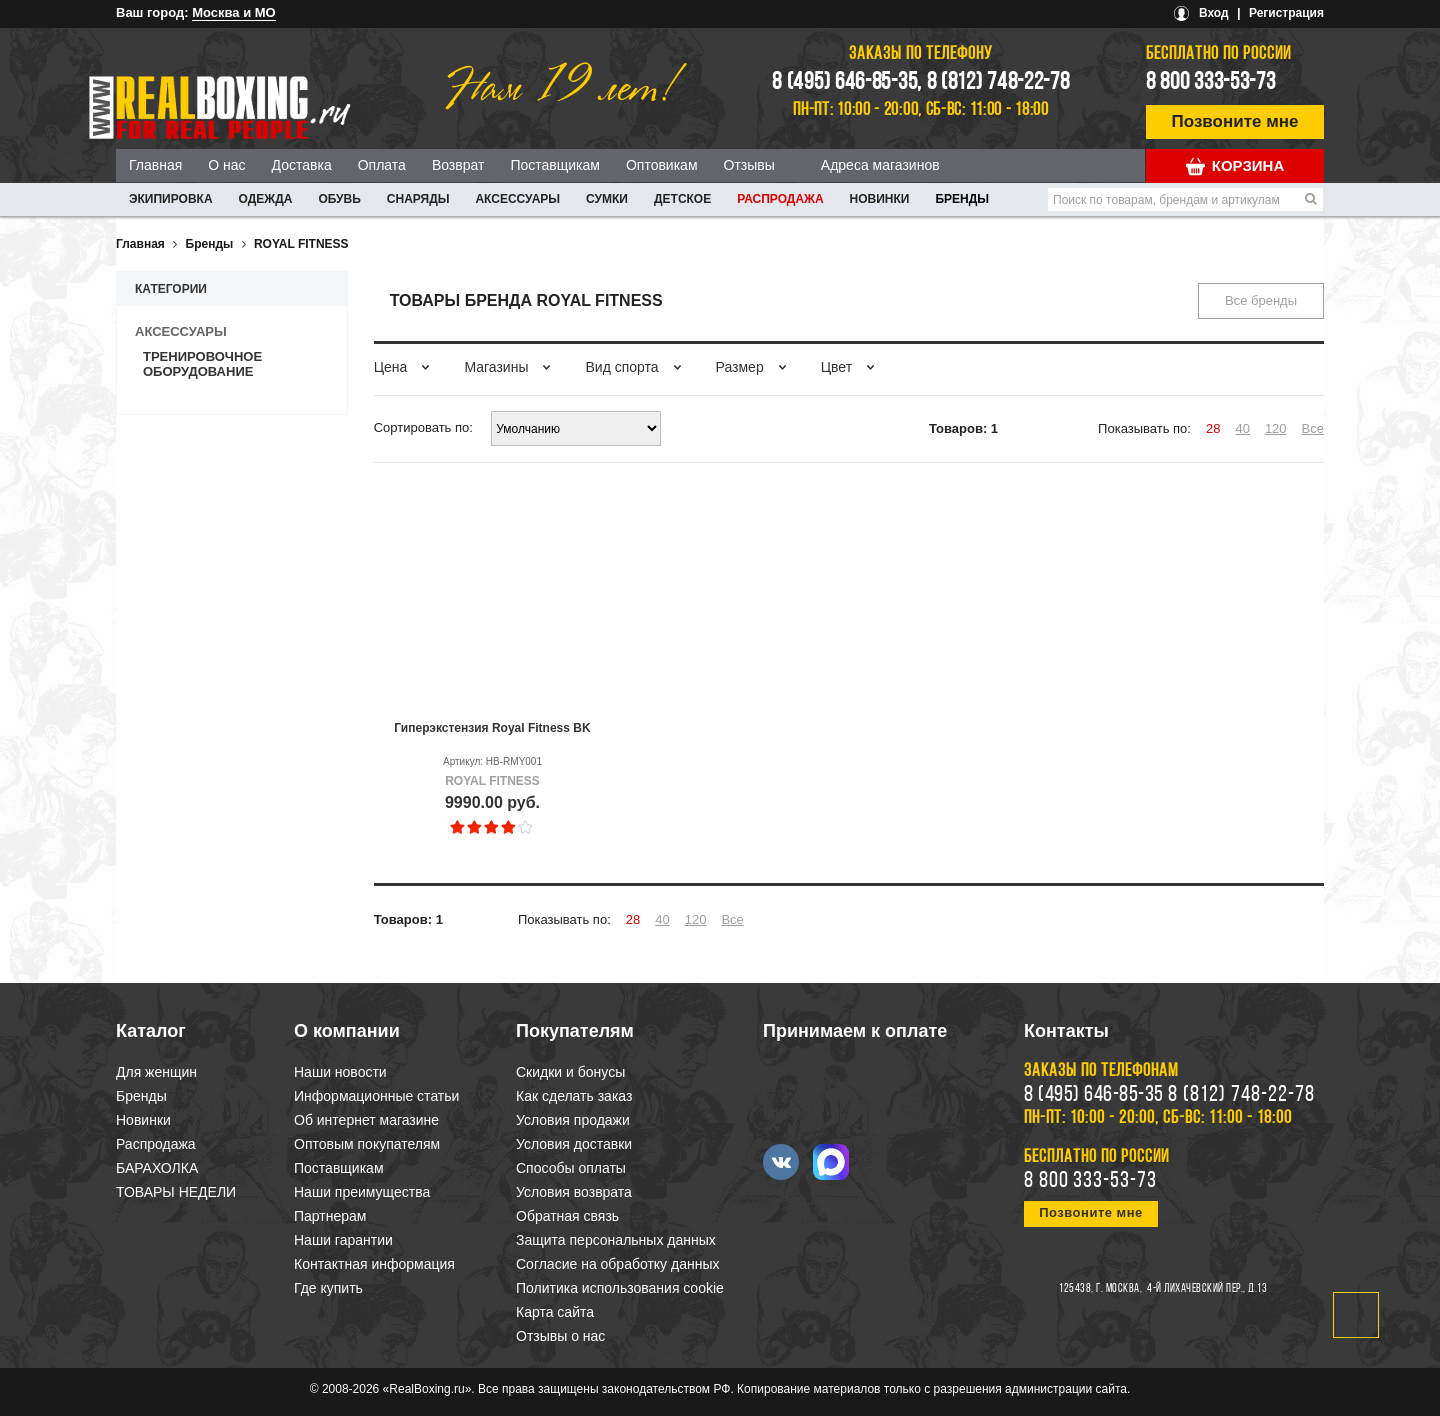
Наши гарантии (343, 1240)
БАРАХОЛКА (157, 1168)
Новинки (880, 199)
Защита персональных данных (616, 1240)
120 (1276, 428)
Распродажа (780, 199)
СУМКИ (607, 199)
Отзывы (749, 165)
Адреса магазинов (880, 165)
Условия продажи (573, 1120)
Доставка (302, 165)
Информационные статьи (376, 1096)
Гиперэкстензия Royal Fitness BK (492, 728)
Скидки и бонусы (570, 1072)
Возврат (458, 165)
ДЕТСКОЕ (682, 199)
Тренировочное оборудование (202, 364)
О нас (226, 165)
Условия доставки (574, 1144)
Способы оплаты (571, 1168)
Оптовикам (662, 165)
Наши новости (340, 1072)
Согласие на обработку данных (618, 1264)
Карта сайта (555, 1312)
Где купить (328, 1288)
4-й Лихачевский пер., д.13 (1207, 1289)
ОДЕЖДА (266, 199)
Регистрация (1286, 13)
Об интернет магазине (366, 1120)
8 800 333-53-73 (1211, 83)
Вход (1214, 13)
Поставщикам (555, 165)
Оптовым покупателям (367, 1144)
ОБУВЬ (339, 199)
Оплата (382, 165)
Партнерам (330, 1216)
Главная (155, 165)
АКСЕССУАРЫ (517, 199)
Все (1313, 428)
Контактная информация (374, 1264)
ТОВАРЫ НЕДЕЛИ (176, 1192)
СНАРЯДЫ (418, 199)
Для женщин (156, 1072)
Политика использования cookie (620, 1288)
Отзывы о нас (560, 1336)
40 (1242, 428)
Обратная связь (567, 1216)
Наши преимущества (362, 1192)
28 (1213, 428)
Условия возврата (574, 1192)
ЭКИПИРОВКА (171, 199)
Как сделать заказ (574, 1096)
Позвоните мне (1235, 121)
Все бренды (1261, 300)
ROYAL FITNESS (301, 244)
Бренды (962, 199)
